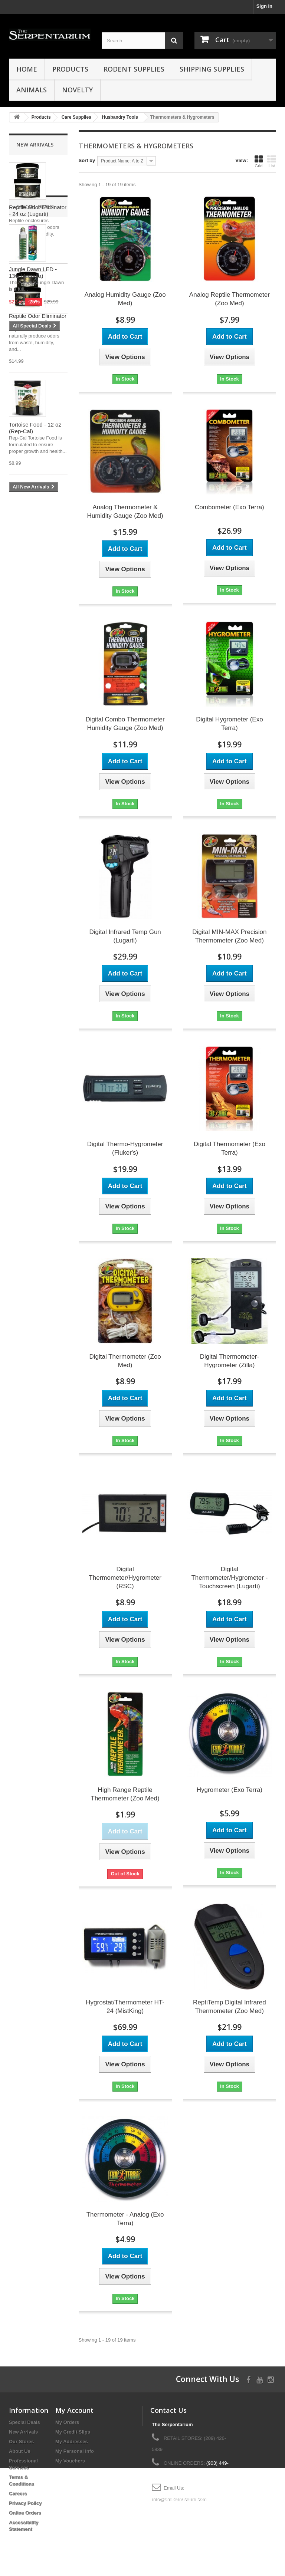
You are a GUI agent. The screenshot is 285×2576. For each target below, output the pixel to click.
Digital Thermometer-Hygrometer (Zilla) (229, 1361)
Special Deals (34, 513)
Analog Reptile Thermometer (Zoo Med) (229, 299)
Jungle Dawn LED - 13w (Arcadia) (33, 579)
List (271, 161)
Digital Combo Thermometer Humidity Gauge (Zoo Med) (125, 723)
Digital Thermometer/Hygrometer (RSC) (125, 1578)
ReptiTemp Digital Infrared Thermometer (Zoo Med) (229, 2006)
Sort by (87, 160)
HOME (26, 69)
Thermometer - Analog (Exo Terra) (125, 2219)
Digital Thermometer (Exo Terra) (229, 1148)
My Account (74, 2410)
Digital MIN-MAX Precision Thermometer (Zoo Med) (229, 936)
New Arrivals (34, 144)
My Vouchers (70, 2461)
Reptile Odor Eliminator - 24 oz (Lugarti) (37, 210)
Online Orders (25, 2513)
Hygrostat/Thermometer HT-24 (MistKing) (125, 2006)
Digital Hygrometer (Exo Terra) (229, 723)
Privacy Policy (25, 2503)
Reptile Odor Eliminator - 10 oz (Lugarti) (37, 319)
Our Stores (21, 2441)
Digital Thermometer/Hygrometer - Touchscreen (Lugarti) (229, 1578)
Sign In (264, 6)
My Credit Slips (72, 2432)
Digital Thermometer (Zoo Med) (125, 1361)
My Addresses (71, 2441)
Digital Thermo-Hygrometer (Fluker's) (125, 1148)
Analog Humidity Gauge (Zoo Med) (125, 299)
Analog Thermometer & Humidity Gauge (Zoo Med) (125, 511)
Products (70, 69)
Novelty (77, 89)
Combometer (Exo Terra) (229, 507)
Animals (31, 89)
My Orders (67, 2422)
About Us (19, 2451)
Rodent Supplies (134, 69)
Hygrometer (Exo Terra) (229, 1789)
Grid (259, 161)
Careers (18, 2493)
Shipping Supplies (212, 69)
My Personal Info (74, 2451)
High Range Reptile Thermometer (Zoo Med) (125, 1794)
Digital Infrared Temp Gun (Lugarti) (125, 936)
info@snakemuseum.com (179, 2499)
